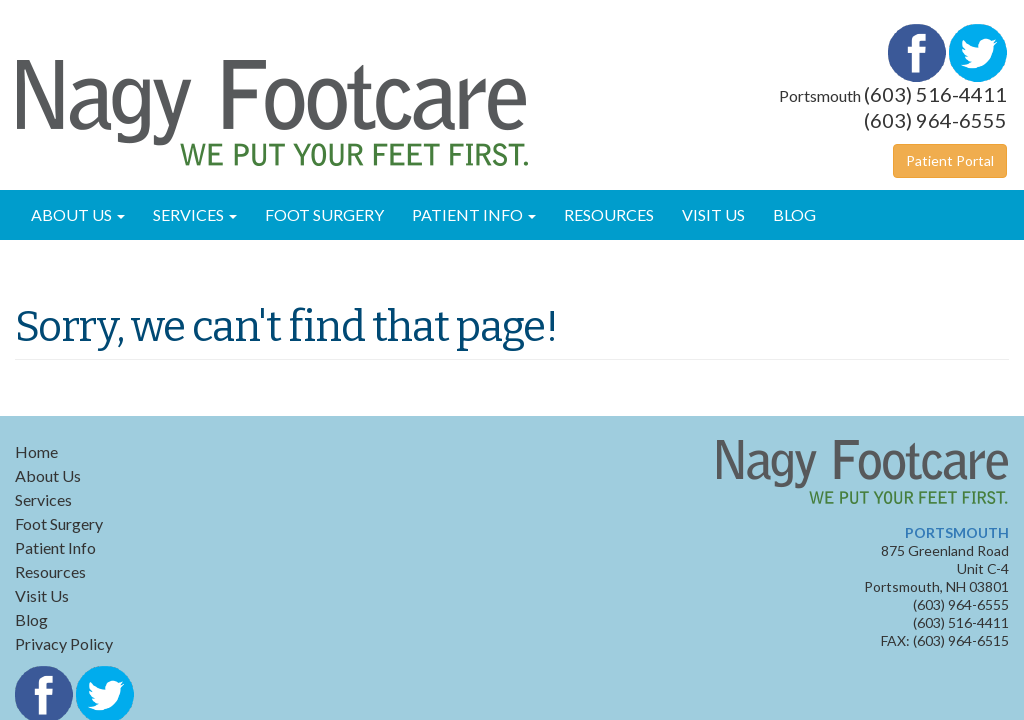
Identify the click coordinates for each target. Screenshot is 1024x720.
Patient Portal (950, 160)
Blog (794, 214)
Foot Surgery (324, 214)
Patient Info (474, 214)
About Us (78, 214)
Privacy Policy (64, 643)
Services (195, 214)
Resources (609, 214)
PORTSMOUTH (957, 532)
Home (36, 451)
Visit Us (713, 214)
